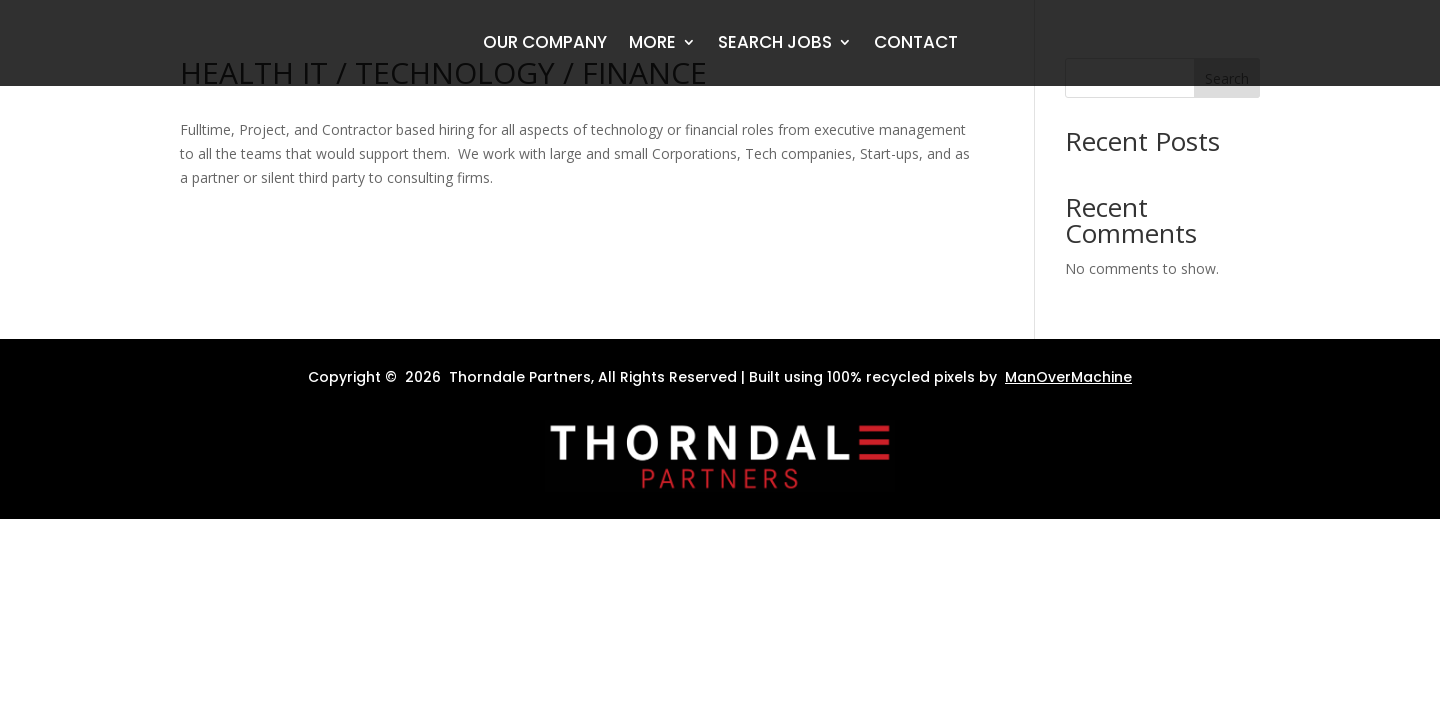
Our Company (545, 44)
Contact (916, 44)
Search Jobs (775, 44)
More (652, 44)
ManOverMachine (1068, 377)
